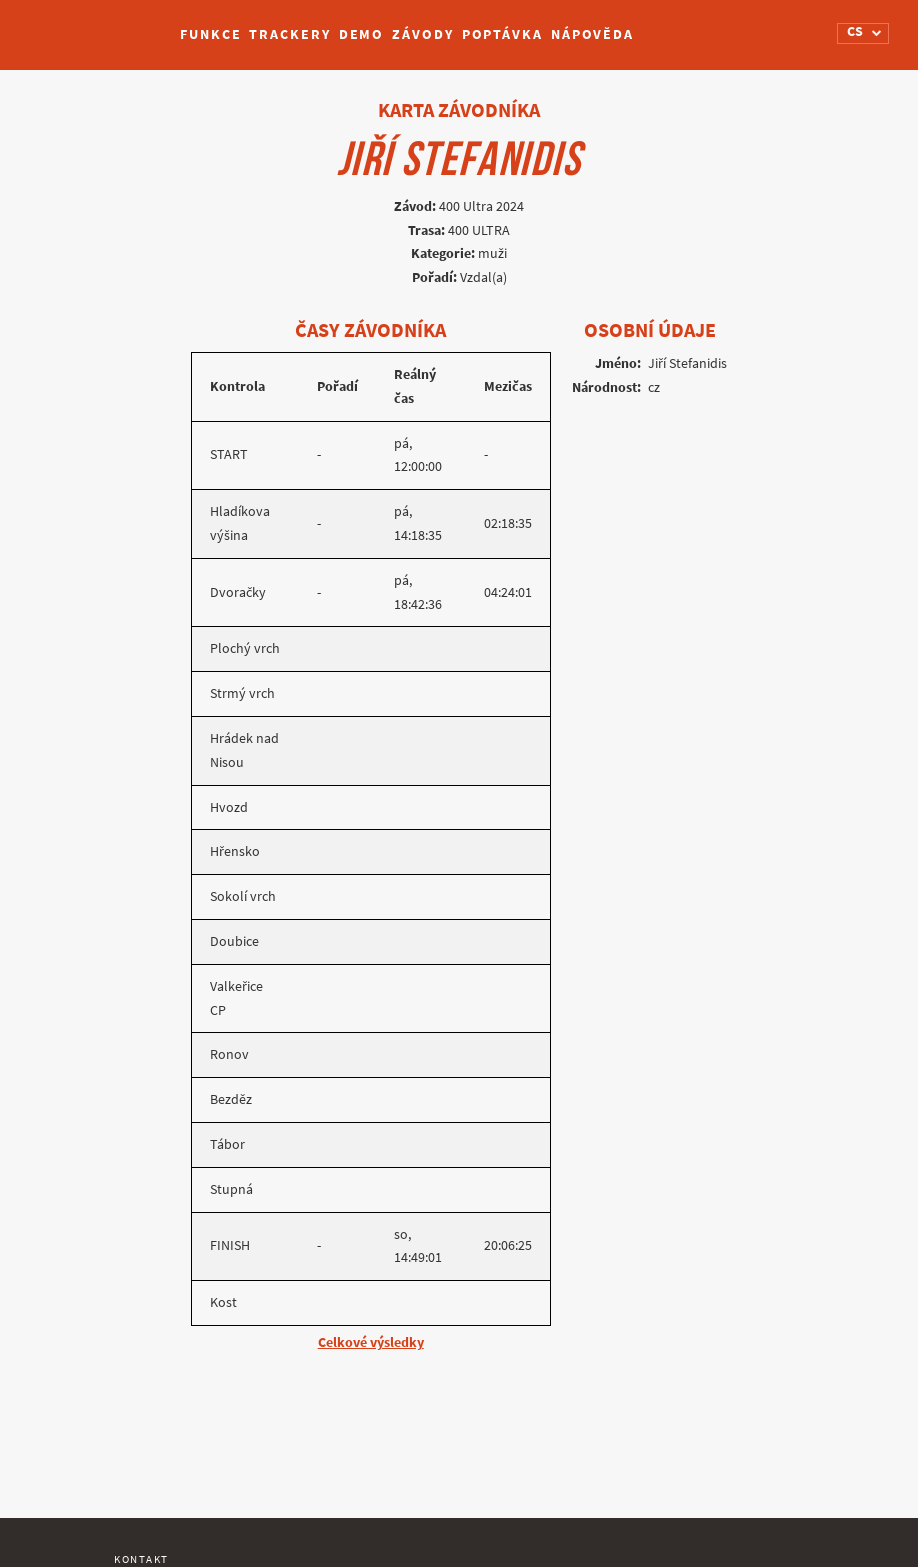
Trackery (289, 34)
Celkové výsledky (371, 1342)
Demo (362, 34)
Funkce (210, 34)
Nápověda (592, 34)
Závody (422, 34)
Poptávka (502, 34)
